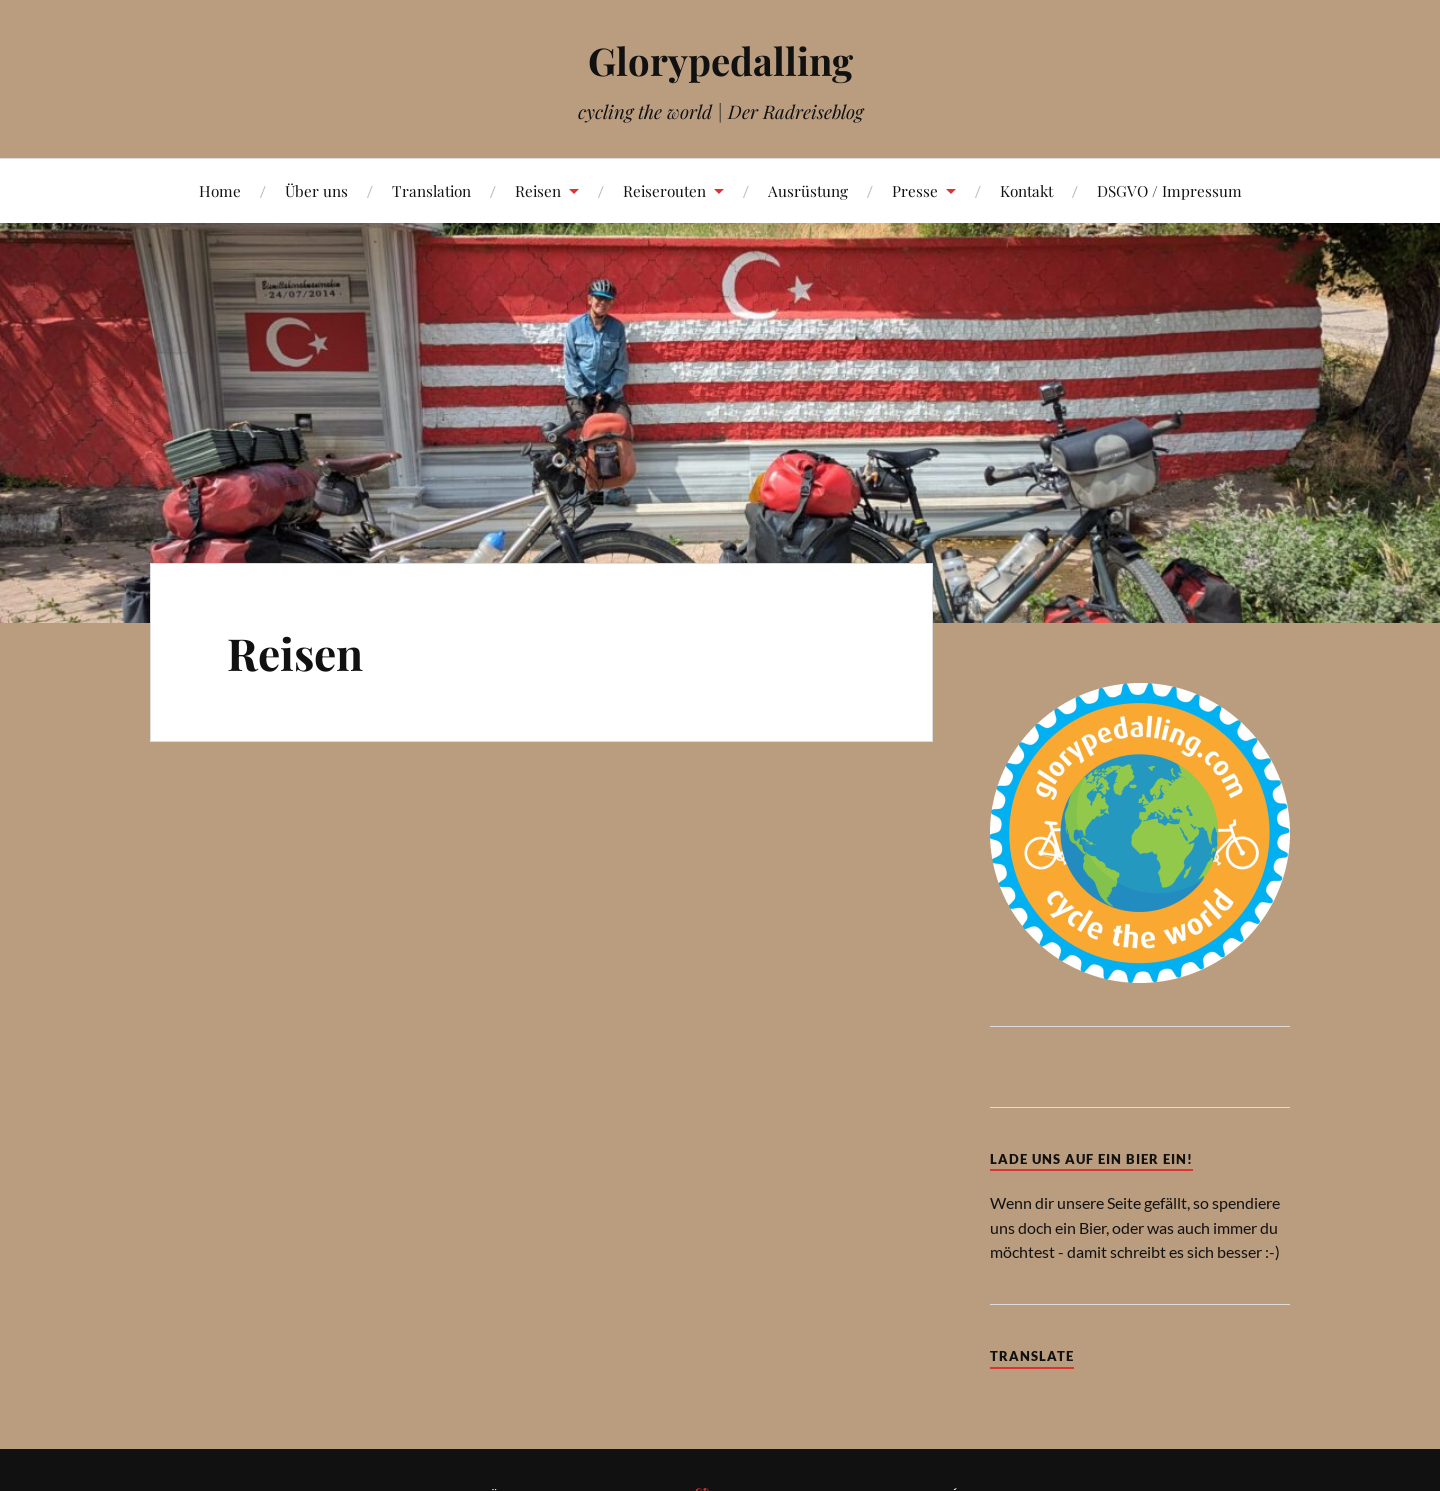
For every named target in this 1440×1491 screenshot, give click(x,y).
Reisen (538, 190)
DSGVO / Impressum (1169, 190)
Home (220, 190)
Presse (915, 190)
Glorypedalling (720, 60)
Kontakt (1026, 190)
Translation (431, 190)
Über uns (316, 190)
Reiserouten (664, 190)
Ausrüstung (808, 190)
